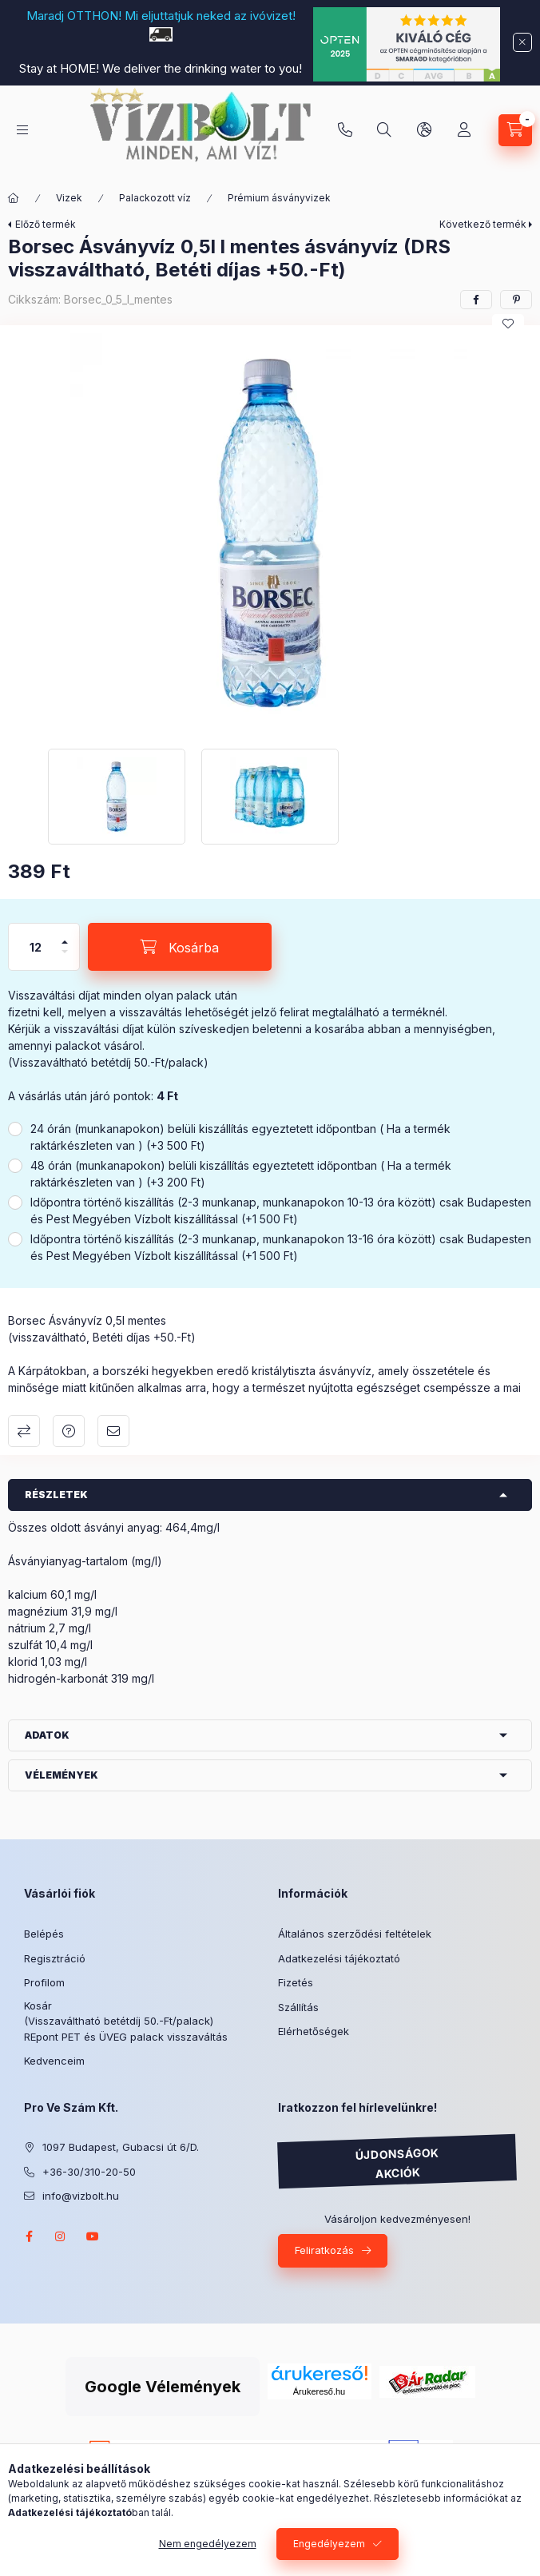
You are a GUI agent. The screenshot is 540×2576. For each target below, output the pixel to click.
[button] (270, 533)
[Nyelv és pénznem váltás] (424, 130)
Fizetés (295, 1982)
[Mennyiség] (36, 947)
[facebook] (476, 299)
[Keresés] (384, 130)
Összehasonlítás (24, 1431)
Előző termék (45, 224)
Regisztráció (54, 1958)
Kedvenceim (54, 2060)
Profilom (44, 1982)
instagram (61, 2236)
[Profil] (464, 130)
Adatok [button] (47, 1735)
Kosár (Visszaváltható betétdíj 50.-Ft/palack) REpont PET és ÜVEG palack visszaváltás (126, 2021)
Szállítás (298, 2007)
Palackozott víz (155, 198)
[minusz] (64, 958)
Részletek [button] (56, 1495)
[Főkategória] (13, 198)
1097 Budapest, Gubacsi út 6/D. (120, 2147)
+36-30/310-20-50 (345, 130)
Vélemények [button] (61, 1775)
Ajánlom (113, 1431)
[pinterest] (516, 299)
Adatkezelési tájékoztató (339, 1958)
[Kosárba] (180, 947)
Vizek (69, 198)
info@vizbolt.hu (80, 2195)
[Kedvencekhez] (508, 323)
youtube (93, 2236)
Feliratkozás (324, 2250)
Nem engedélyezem (207, 2544)
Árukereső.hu (222, 2359)
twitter (125, 2236)
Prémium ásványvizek (279, 198)
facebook (29, 2236)
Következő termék (482, 224)
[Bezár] (522, 42)
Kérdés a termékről (69, 1431)
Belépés (44, 1933)
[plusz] (64, 935)
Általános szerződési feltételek (354, 1933)
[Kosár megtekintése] (515, 130)
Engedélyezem (329, 2544)
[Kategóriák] (22, 130)
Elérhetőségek (313, 2031)
